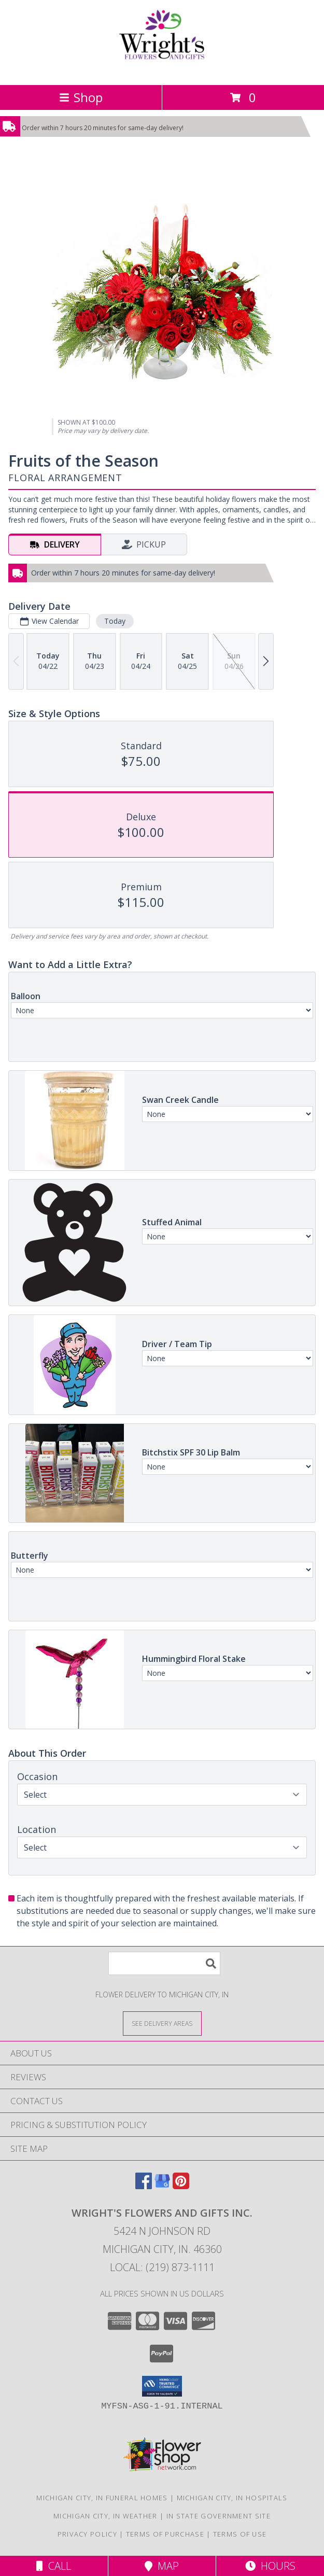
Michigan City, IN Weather (105, 2516)
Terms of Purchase (165, 2534)
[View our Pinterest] (181, 2186)
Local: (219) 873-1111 (162, 2267)
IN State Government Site (218, 2516)
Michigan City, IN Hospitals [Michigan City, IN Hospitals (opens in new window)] (232, 2497)
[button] (162, 2386)
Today (114, 621)
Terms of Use (240, 2534)
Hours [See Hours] (270, 2566)
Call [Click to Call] (53, 2566)
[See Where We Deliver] (162, 2023)
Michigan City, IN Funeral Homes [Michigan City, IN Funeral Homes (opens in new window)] (101, 2497)
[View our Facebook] (143, 2186)
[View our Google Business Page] (162, 2186)
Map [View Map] (162, 2566)
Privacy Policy (87, 2534)
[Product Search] (164, 1963)
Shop (81, 97)
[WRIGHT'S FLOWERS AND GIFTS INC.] (162, 70)
